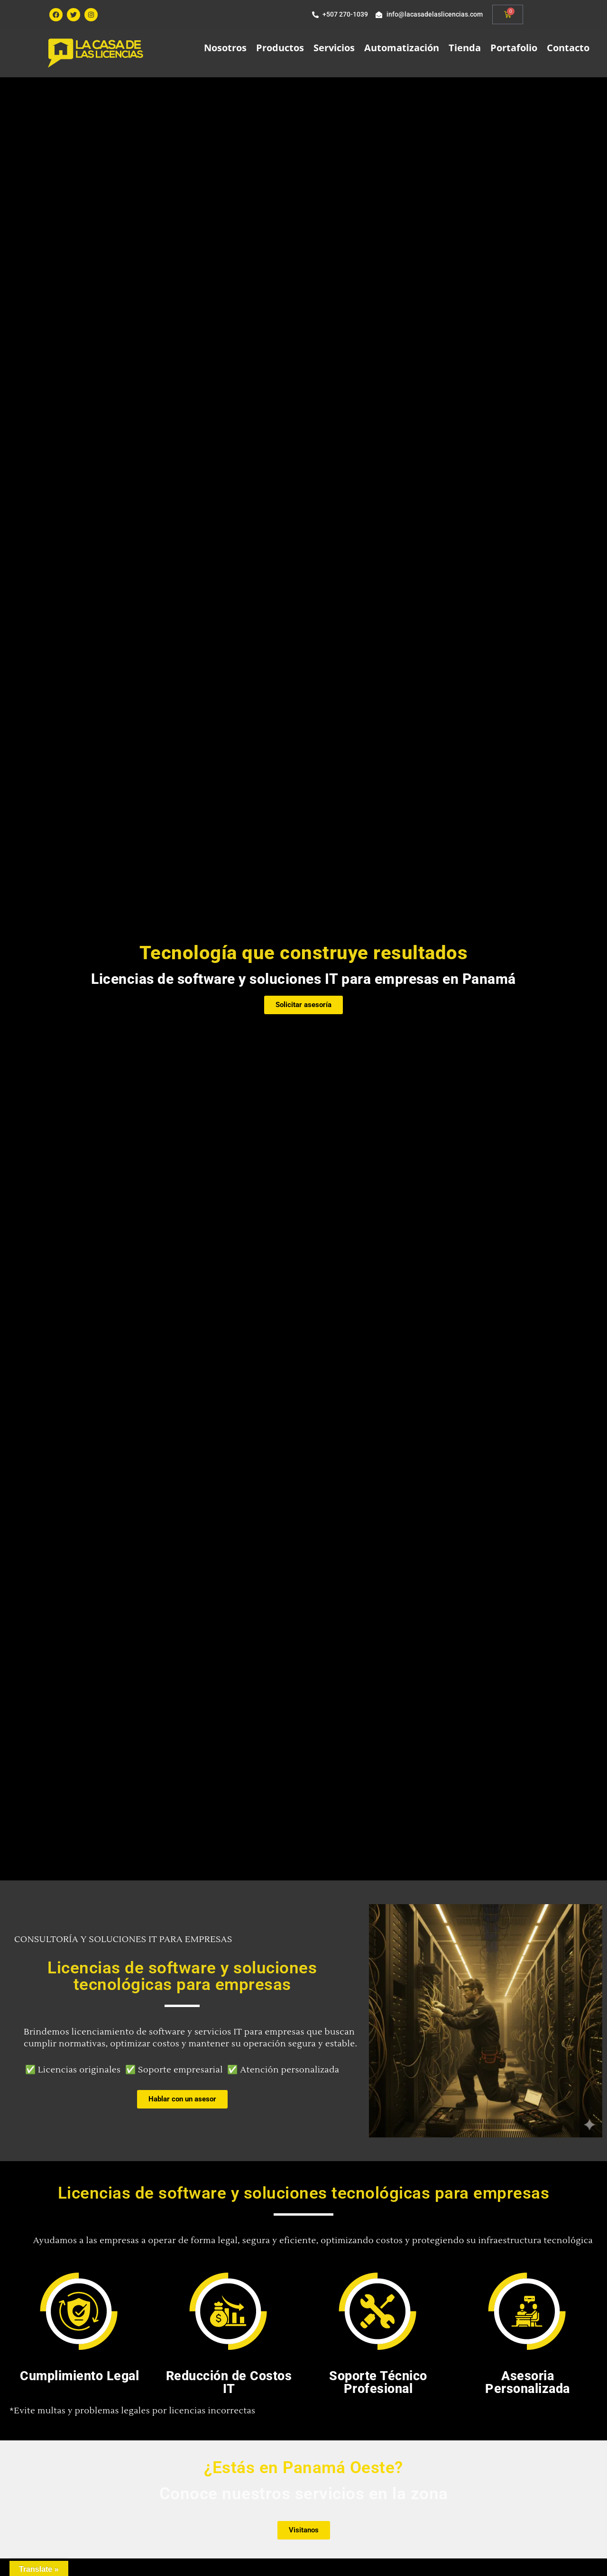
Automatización (401, 47)
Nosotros (225, 47)
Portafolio (513, 47)
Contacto (568, 47)
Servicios (334, 47)
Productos (280, 47)
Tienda (465, 47)
